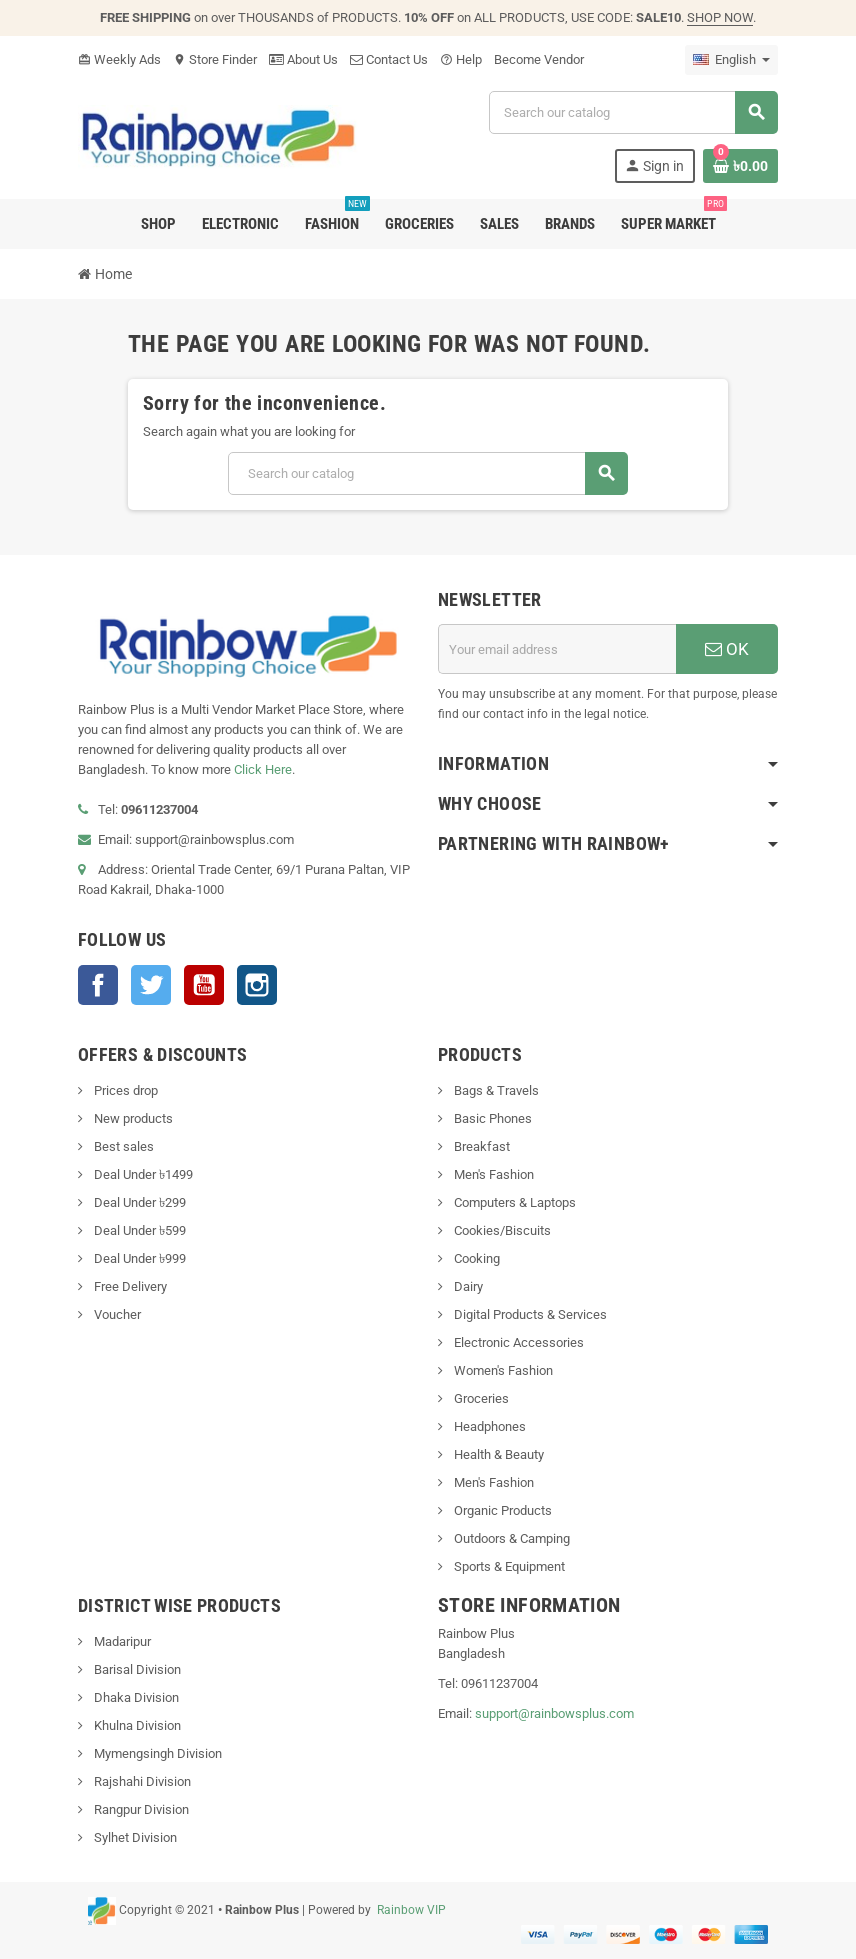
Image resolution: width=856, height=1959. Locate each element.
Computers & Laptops (513, 1202)
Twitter (151, 985)
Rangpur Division (140, 1809)
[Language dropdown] (731, 60)
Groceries (480, 1398)
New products (132, 1118)
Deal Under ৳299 (138, 1202)
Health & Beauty (497, 1454)
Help (461, 59)
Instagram (257, 985)
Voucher (116, 1314)
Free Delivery (129, 1286)
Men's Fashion (492, 1174)
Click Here (263, 769)
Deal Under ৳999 (138, 1258)
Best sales (122, 1146)
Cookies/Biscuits (501, 1230)
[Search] (633, 112)
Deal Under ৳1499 (142, 1174)
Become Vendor (539, 59)
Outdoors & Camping (510, 1538)
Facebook (98, 985)
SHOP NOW (720, 17)
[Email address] (557, 649)
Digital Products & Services (529, 1314)
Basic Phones (491, 1118)
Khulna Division (136, 1725)
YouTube (204, 985)
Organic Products (501, 1510)
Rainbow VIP (410, 1910)
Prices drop (124, 1090)
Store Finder (215, 59)
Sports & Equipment (508, 1566)
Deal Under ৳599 (138, 1230)
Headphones (488, 1426)
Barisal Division (136, 1669)
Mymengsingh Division (156, 1753)
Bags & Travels (495, 1090)
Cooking (475, 1258)
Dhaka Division (135, 1697)
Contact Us (389, 59)
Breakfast (480, 1146)
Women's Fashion (502, 1370)
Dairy (467, 1286)
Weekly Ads (119, 59)
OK (727, 649)
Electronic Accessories (517, 1342)
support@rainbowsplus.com (554, 1713)
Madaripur (121, 1641)
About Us (303, 59)
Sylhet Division (134, 1837)
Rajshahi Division (141, 1781)
